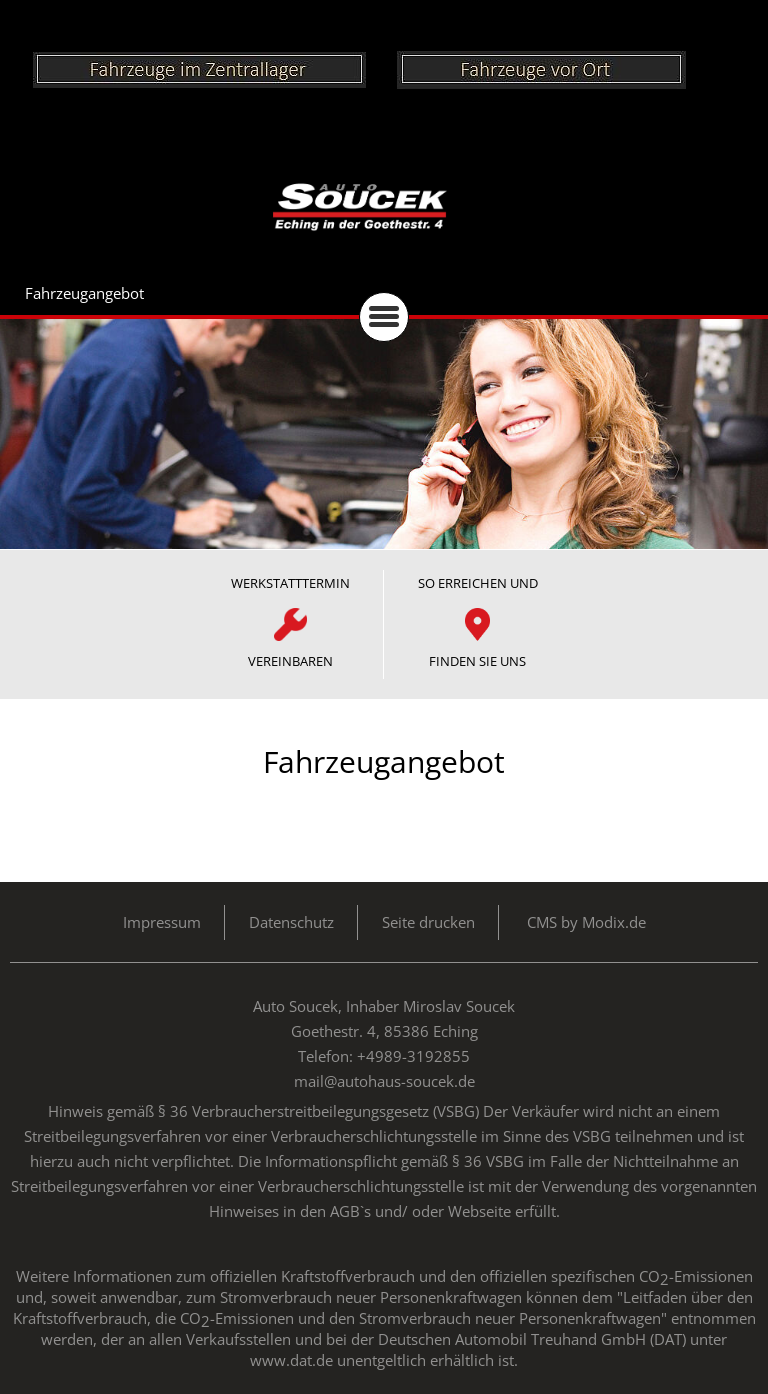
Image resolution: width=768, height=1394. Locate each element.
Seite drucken (428, 922)
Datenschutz (291, 922)
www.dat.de (291, 1360)
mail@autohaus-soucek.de (384, 1081)
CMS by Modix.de (586, 922)
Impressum (162, 922)
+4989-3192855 (413, 1056)
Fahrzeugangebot (84, 293)
